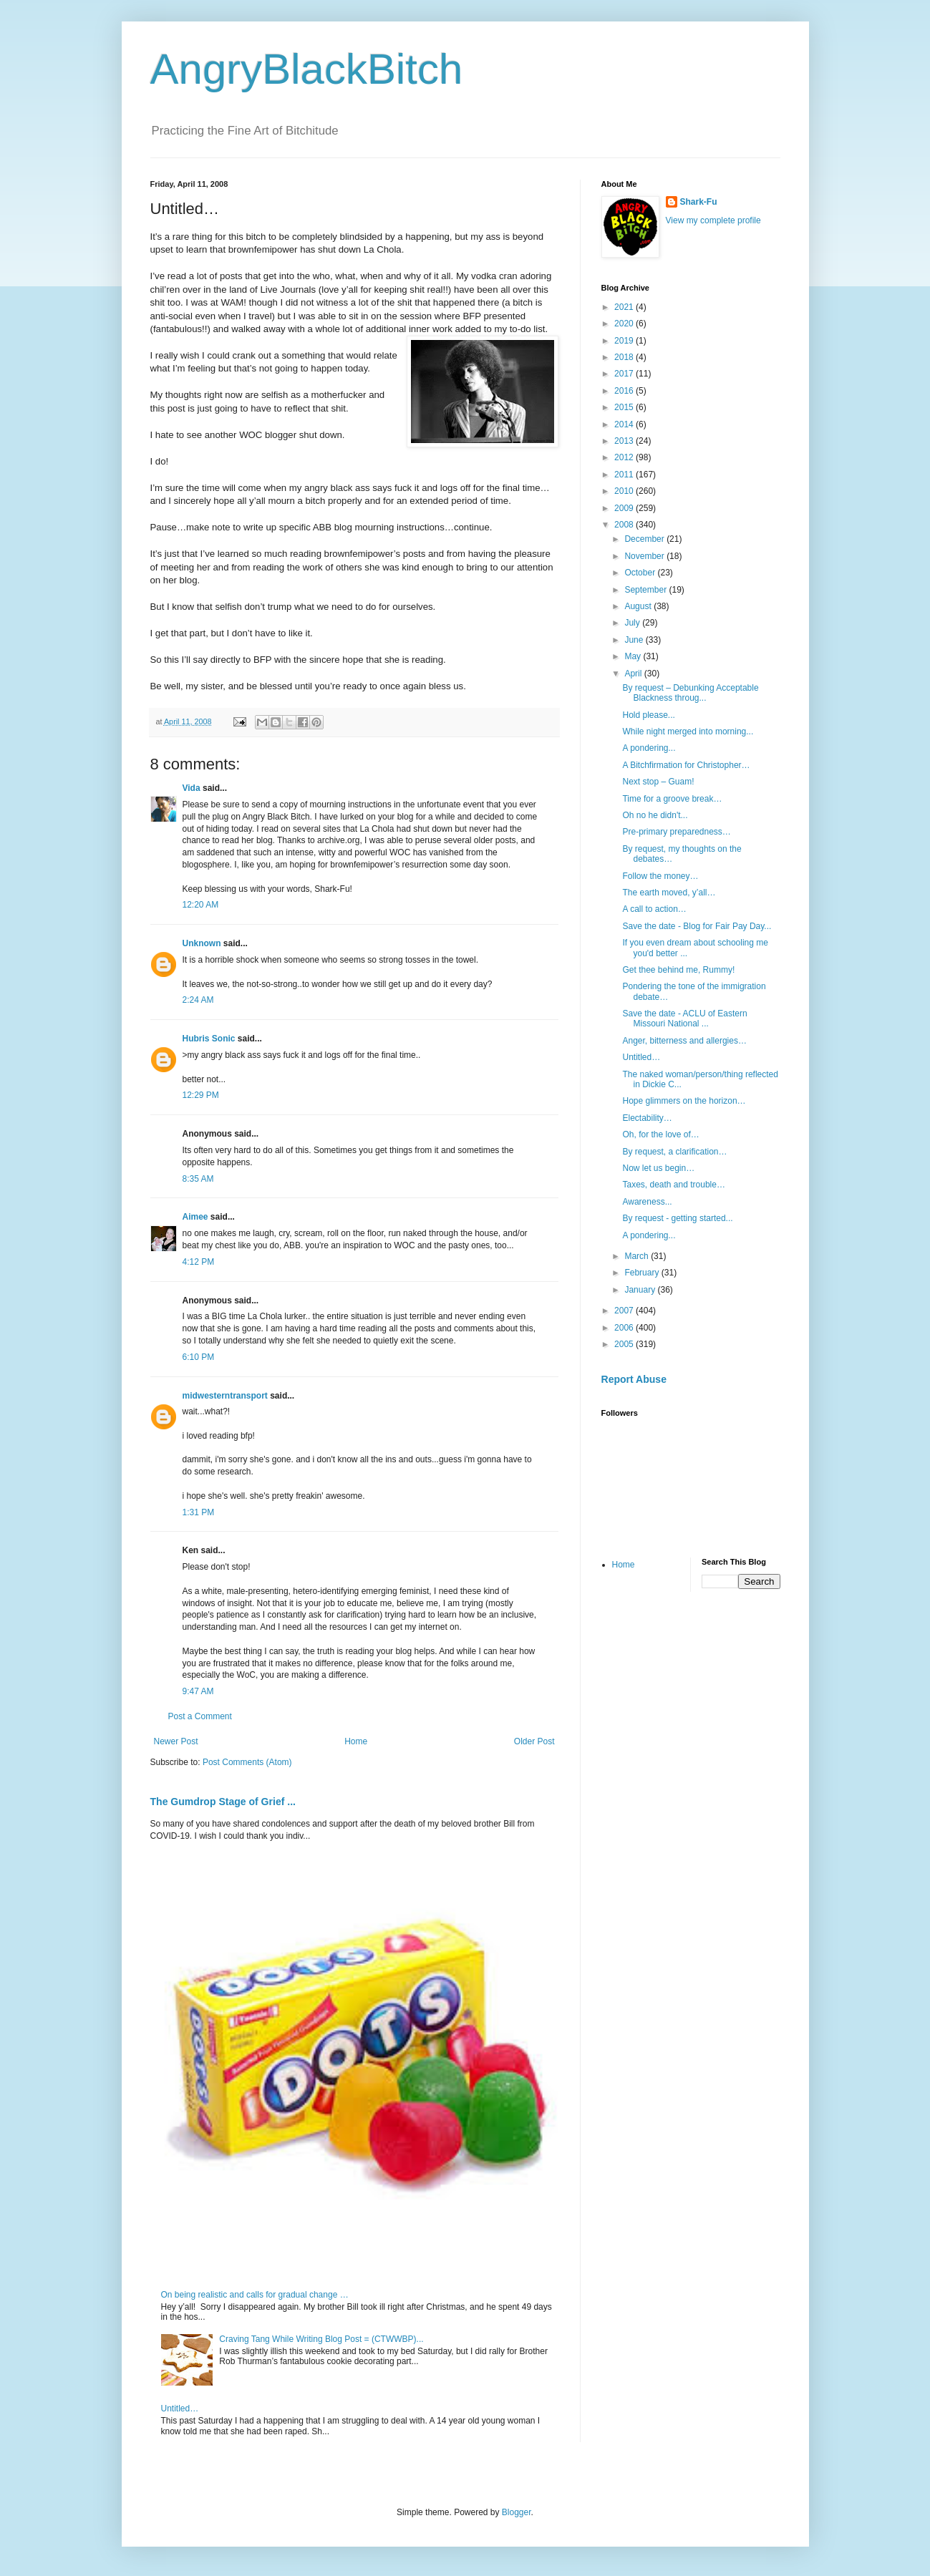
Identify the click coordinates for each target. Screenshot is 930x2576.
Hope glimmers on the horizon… (683, 1101)
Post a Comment (200, 1716)
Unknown (202, 943)
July (633, 623)
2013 (625, 441)
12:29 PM (201, 1095)
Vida (191, 788)
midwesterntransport (225, 1396)
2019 (625, 341)
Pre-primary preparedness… (676, 832)
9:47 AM (198, 1691)
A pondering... (648, 748)
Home (355, 1741)
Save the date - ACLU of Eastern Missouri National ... (684, 1018)
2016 (625, 391)
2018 (625, 357)
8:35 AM (198, 1179)
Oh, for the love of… (660, 1134)
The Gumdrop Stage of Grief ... (223, 1801)
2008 (625, 525)
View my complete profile (713, 220)
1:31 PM (199, 1512)
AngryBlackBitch (306, 69)
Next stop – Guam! (658, 782)
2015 (625, 407)
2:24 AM (198, 1000)
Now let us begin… (658, 1168)
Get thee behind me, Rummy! (678, 970)
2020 (625, 324)
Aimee (195, 1217)
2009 (625, 508)
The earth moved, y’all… (668, 893)
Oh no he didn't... (654, 815)
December (645, 539)
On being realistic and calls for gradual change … (255, 2295)
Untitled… (180, 2409)
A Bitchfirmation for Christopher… (686, 765)
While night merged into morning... (687, 731)
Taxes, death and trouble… (673, 1185)
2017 (625, 374)
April (634, 674)
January (640, 1290)
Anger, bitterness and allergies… (684, 1041)
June (634, 640)
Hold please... (648, 715)
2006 (625, 1328)
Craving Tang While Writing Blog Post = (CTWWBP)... (321, 2339)
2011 (625, 475)
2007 (625, 1311)
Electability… (647, 1118)
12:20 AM (201, 905)
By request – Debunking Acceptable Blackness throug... (690, 693)
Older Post (534, 1741)
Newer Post (176, 1741)
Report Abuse (634, 1379)
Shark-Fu (698, 202)
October (640, 573)
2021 (625, 307)
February (642, 1273)
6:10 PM (199, 1357)
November (645, 556)
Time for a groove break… (672, 799)
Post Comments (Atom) (247, 1762)
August (639, 606)
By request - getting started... (677, 1218)
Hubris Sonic (209, 1039)
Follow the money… (660, 876)
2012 (625, 457)
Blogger (516, 2512)
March (637, 1256)
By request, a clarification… (674, 1152)
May (633, 656)
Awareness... (647, 1202)
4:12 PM (199, 1262)
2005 (625, 1344)
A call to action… (654, 909)
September (646, 590)
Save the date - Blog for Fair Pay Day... (696, 926)
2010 (625, 491)
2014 (625, 424)
